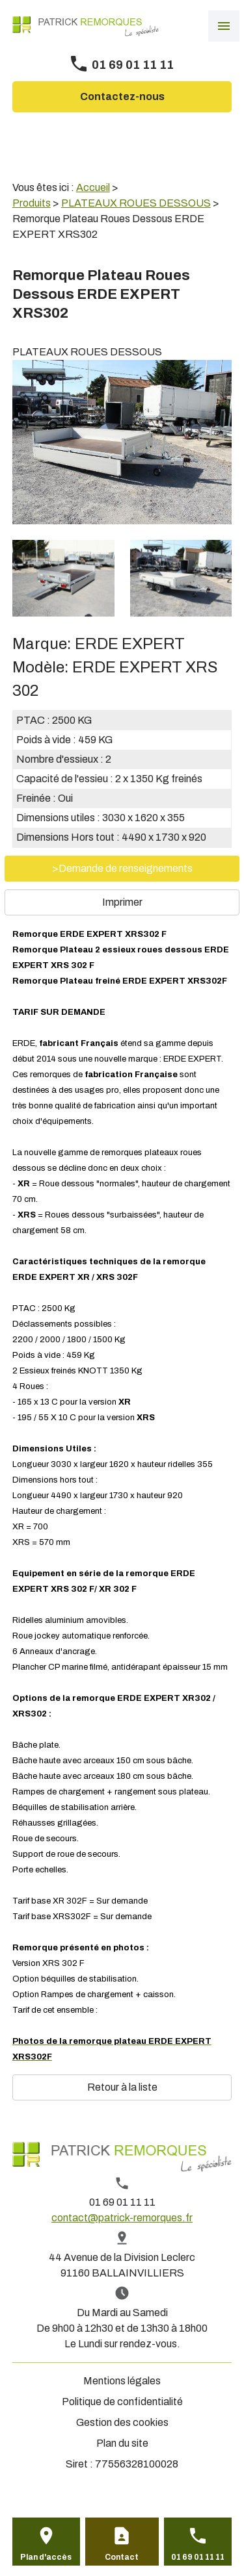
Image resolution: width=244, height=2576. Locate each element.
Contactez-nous (122, 96)
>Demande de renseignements (122, 868)
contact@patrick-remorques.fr (122, 2217)
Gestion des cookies (122, 2422)
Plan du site (122, 2443)
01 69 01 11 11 (133, 64)
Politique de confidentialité (122, 2401)
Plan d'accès (46, 2557)
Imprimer (122, 902)
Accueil (93, 187)
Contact (122, 2557)
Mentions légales (122, 2380)
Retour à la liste (122, 2087)
